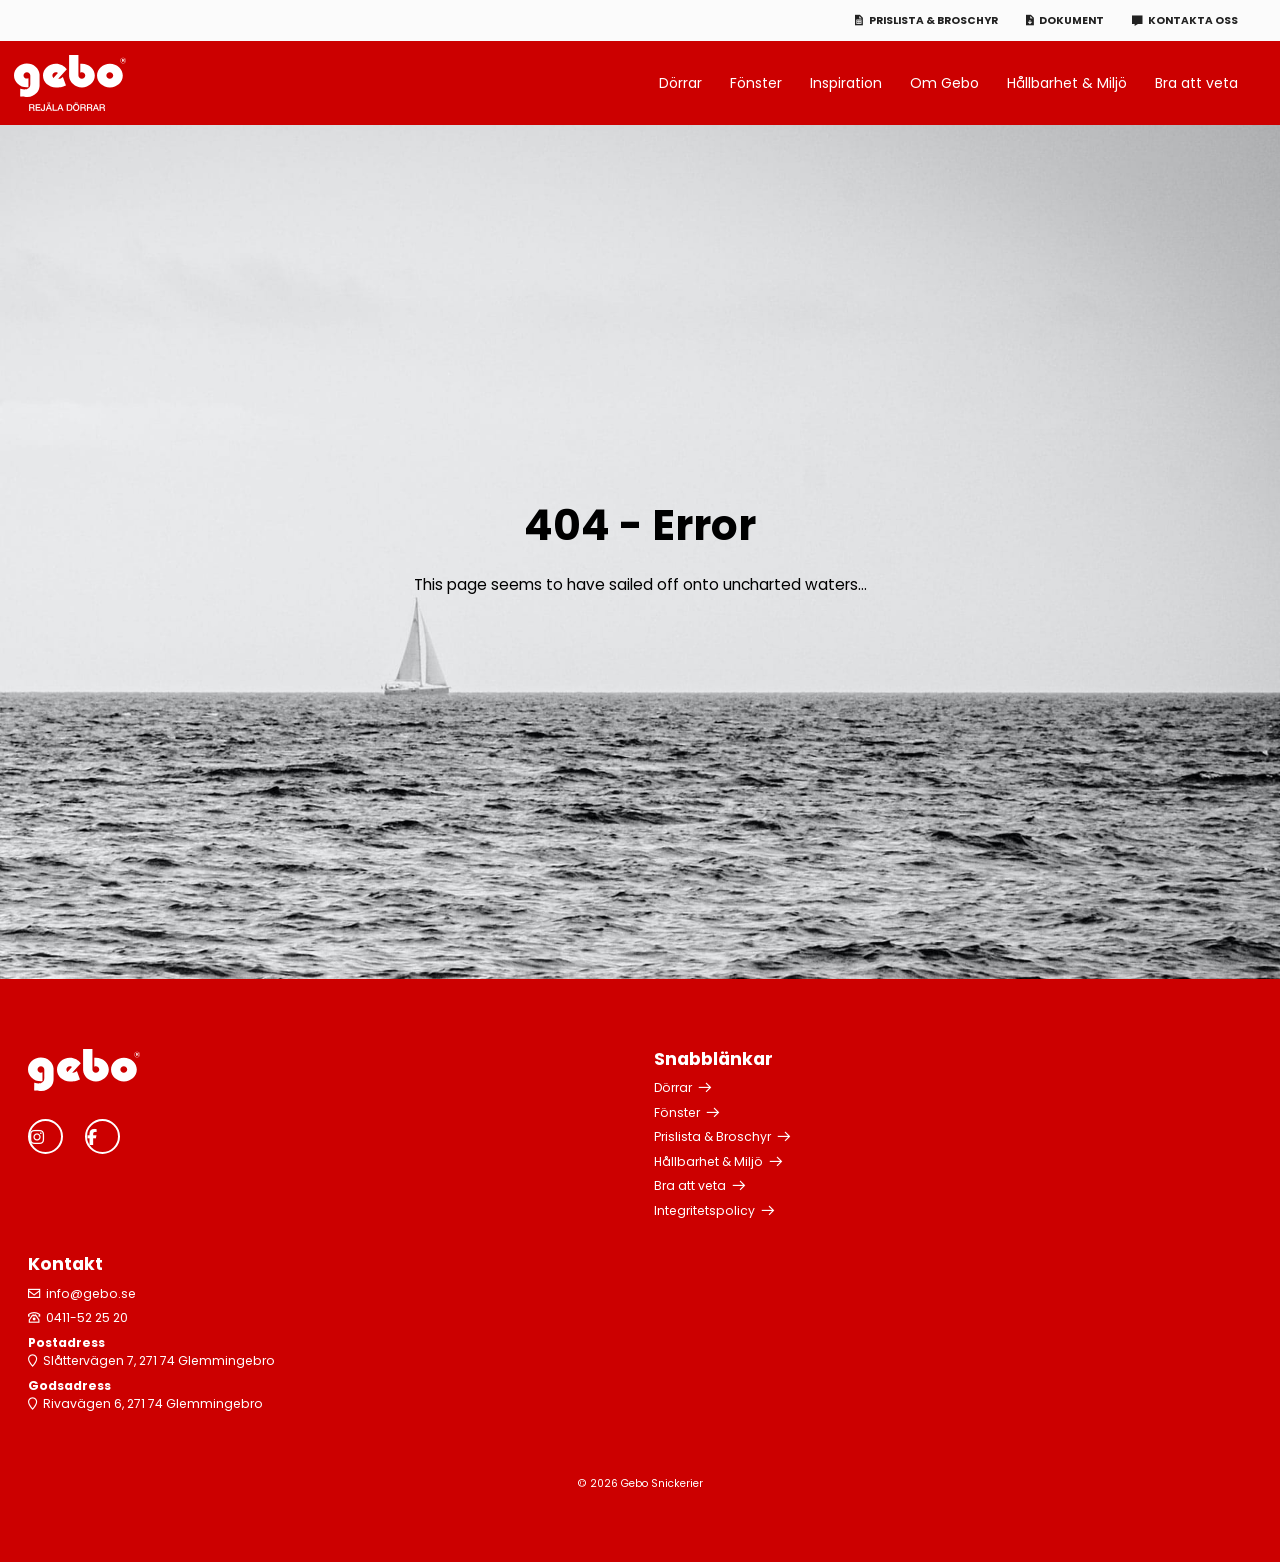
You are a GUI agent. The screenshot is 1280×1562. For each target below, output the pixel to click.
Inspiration (846, 83)
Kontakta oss (1193, 20)
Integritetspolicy (704, 1210)
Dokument (1071, 20)
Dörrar (680, 83)
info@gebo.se (91, 1293)
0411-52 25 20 (87, 1317)
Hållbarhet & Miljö (1067, 83)
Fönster (756, 83)
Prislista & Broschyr (933, 20)
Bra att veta (1196, 83)
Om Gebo (944, 83)
